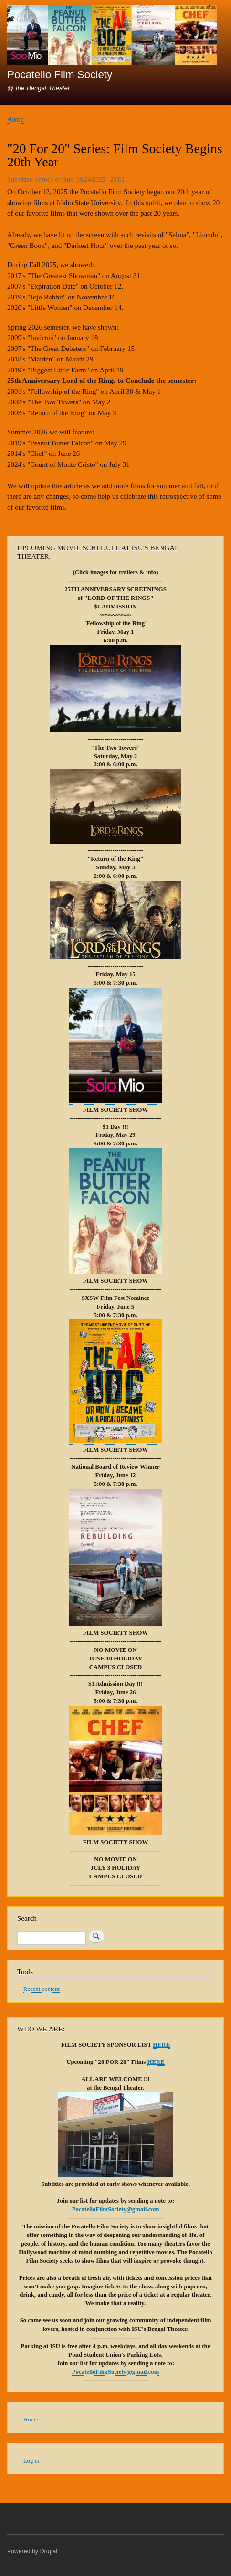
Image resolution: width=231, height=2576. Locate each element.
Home (15, 119)
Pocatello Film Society (59, 75)
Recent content (41, 1989)
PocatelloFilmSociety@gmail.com (115, 2209)
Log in (31, 2460)
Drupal (49, 2551)
